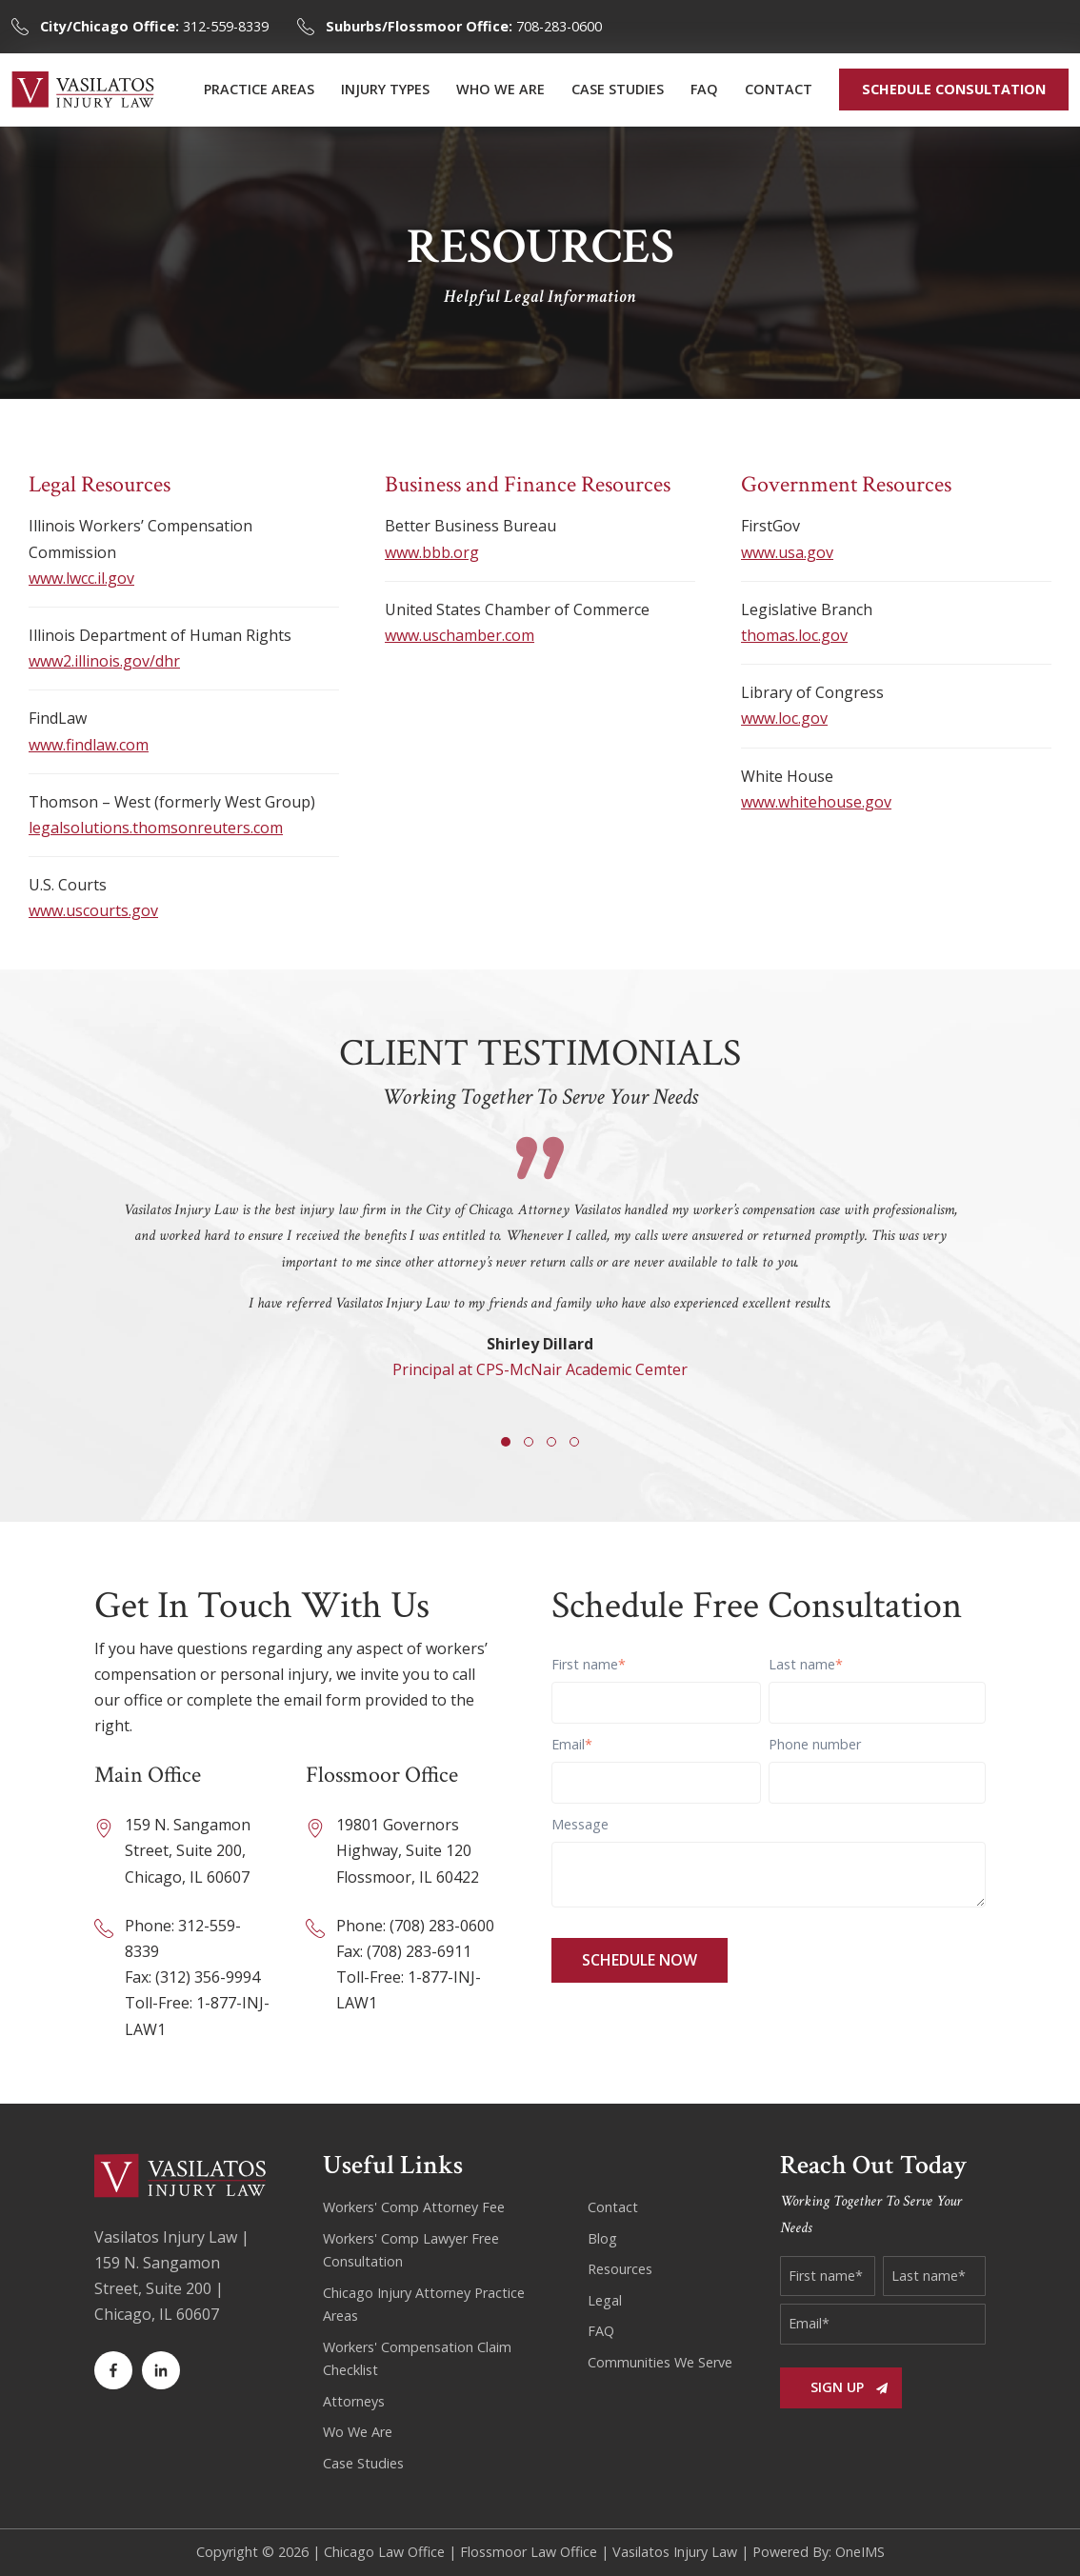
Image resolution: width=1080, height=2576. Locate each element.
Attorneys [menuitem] (354, 2401)
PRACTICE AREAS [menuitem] (259, 89)
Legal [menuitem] (605, 2300)
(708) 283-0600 (442, 1925)
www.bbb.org (432, 552)
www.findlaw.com (89, 744)
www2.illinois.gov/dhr (104, 660)
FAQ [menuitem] (704, 89)
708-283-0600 (464, 26)
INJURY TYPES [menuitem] (385, 89)
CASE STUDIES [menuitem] (617, 89)
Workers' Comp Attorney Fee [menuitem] (414, 2207)
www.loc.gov (784, 718)
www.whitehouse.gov (816, 801)
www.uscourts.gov (93, 910)
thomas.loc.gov (794, 635)
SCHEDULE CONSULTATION (954, 89)
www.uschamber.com (459, 635)
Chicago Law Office (384, 2552)
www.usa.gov (787, 552)
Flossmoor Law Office (528, 2552)
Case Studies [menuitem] (363, 2463)
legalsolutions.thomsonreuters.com (156, 827)
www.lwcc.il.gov (81, 578)
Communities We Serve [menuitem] (660, 2362)
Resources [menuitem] (620, 2269)
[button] (505, 1441)
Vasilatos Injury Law (674, 2552)
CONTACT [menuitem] (778, 89)
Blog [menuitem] (602, 2238)
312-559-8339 (154, 26)
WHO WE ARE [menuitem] (500, 89)
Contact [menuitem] (613, 2207)
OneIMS (860, 2552)
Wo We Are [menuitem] (357, 2432)
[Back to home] (82, 89)
